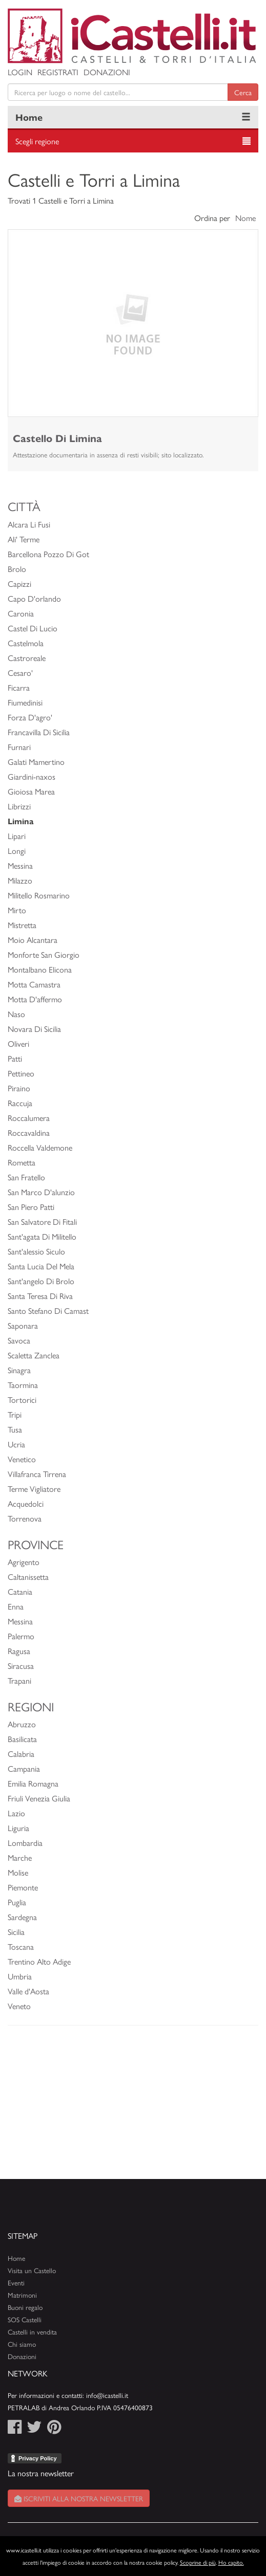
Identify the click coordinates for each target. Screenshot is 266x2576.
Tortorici (22, 1399)
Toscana (21, 1946)
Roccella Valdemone (40, 1147)
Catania (20, 1591)
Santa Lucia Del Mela (41, 1266)
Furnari (19, 747)
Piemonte (23, 1887)
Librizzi (19, 806)
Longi (17, 850)
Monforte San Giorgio (43, 954)
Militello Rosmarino (39, 895)
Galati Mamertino (36, 761)
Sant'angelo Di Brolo (41, 1281)
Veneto (19, 2006)
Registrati (57, 72)
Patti (15, 1058)
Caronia (21, 613)
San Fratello (26, 1177)
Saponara (23, 1325)
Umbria (20, 1976)
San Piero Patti (31, 1207)
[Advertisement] (133, 2107)
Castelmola (26, 643)
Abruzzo (22, 1724)
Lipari (17, 836)
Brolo (17, 569)
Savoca (19, 1340)
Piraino (19, 1088)
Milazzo (20, 880)
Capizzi (19, 583)
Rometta (21, 1162)
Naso (16, 1014)
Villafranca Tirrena (37, 1474)
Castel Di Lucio (32, 628)
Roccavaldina (29, 1132)
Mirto (17, 910)
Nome (245, 218)
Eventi (16, 2282)
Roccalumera (29, 1118)
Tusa (15, 1429)
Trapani (19, 1680)
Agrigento (23, 1562)
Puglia (17, 1902)
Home (29, 117)
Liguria (18, 1828)
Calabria (21, 1753)
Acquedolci (26, 1503)
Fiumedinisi (25, 702)
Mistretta (22, 925)
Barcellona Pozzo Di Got (48, 554)
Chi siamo (22, 2344)
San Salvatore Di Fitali (42, 1221)
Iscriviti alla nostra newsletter (78, 2498)
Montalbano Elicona (40, 969)
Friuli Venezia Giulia (39, 1798)
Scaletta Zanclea (33, 1355)
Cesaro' (20, 672)
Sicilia (16, 1931)
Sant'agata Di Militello (42, 1236)
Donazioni (107, 72)
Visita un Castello (32, 2270)
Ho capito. (231, 2562)
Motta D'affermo (35, 999)
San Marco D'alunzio (41, 1192)
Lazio (16, 1813)
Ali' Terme (23, 539)
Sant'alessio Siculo (36, 1251)
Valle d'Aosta (28, 1991)
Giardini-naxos (31, 776)
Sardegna (22, 1917)
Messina (20, 865)
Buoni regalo (25, 2307)
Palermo (21, 1636)
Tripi (15, 1414)
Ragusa (19, 1651)
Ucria (16, 1444)
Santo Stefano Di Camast (48, 1310)
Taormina (23, 1385)
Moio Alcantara (32, 939)
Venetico (22, 1459)
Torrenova (25, 1518)
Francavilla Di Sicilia (39, 732)
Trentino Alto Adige (39, 1961)
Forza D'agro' (30, 717)
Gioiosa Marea (31, 791)
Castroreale (27, 658)
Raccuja (20, 1103)
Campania (24, 1768)
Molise (18, 1872)
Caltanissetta (28, 1576)
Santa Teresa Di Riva (40, 1296)
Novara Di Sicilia (34, 1028)
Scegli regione (37, 141)
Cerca (243, 92)
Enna (16, 1606)
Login (20, 72)
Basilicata (22, 1739)
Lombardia (25, 1842)
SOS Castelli (25, 2319)
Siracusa (21, 1665)
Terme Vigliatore (34, 1488)
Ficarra (19, 687)
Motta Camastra (34, 984)
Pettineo (21, 1073)
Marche (20, 1857)
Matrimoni (22, 2295)
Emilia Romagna (33, 1783)
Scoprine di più (198, 2562)
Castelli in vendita (32, 2332)
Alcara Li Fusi (29, 524)
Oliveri (18, 1043)
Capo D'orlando (34, 598)
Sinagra (19, 1370)
